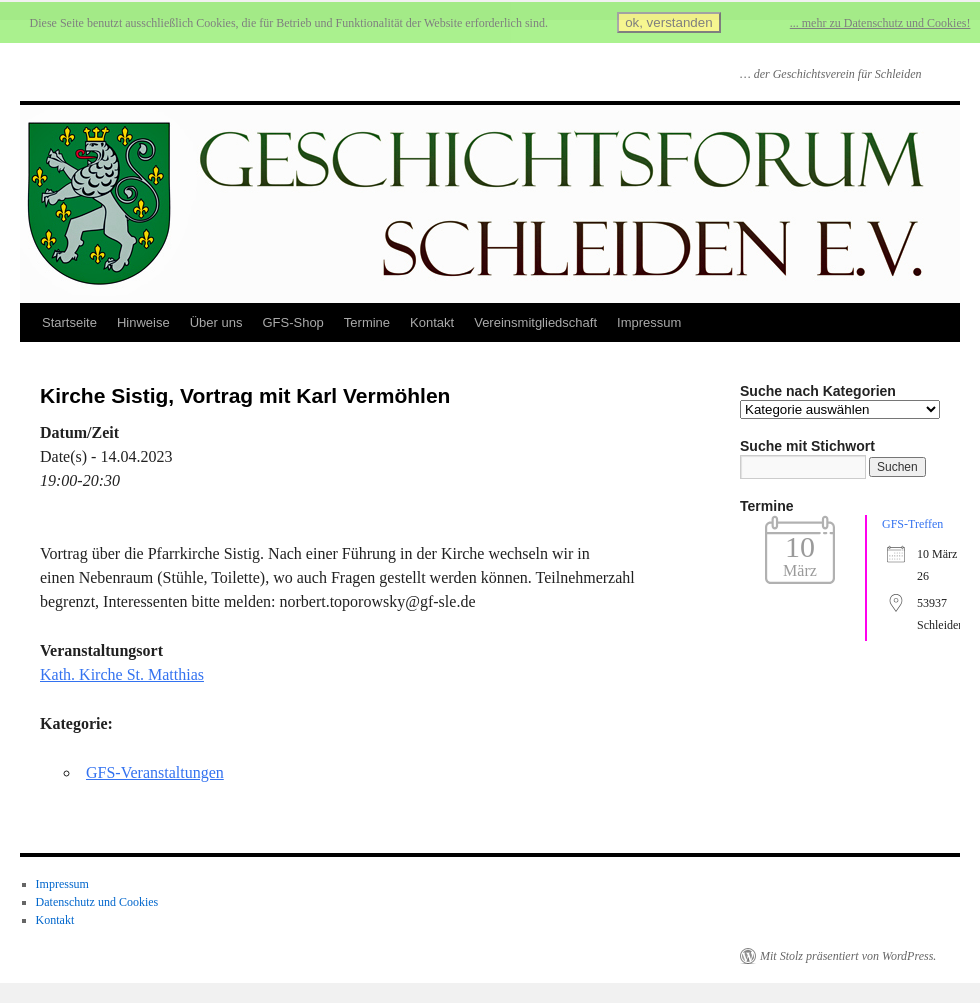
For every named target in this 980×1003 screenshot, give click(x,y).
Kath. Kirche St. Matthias (122, 674)
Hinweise (143, 322)
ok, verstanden (668, 22)
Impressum (649, 322)
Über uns (216, 322)
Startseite (69, 322)
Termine (367, 322)
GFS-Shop (292, 322)
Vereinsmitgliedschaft (535, 322)
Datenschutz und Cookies (97, 902)
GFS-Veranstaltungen (155, 772)
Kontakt (432, 322)
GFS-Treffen (912, 524)
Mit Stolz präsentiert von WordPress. (848, 956)
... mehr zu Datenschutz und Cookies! (880, 23)
